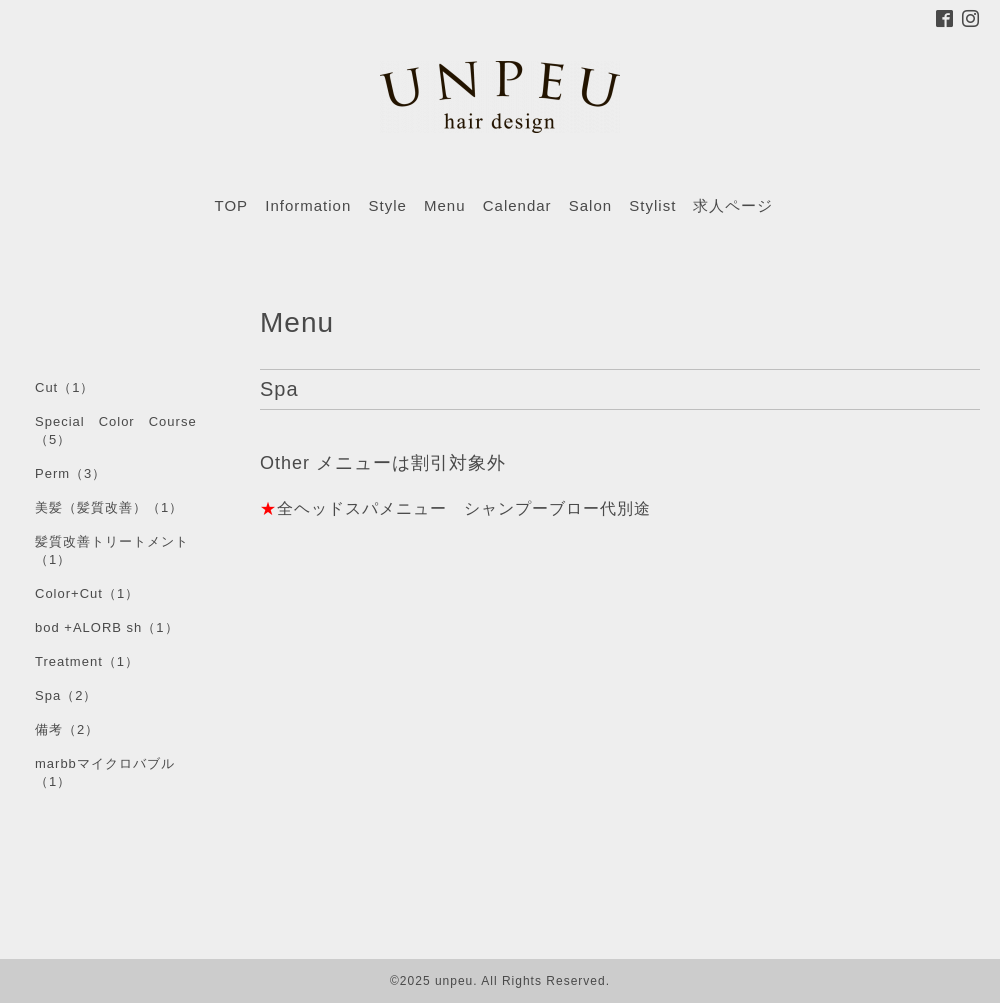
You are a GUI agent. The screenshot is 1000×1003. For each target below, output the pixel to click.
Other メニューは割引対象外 (383, 463)
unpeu (454, 981)
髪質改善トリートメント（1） (112, 550)
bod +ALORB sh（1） (107, 627)
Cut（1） (64, 387)
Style (387, 205)
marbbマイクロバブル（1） (105, 772)
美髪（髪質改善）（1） (109, 507)
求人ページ (733, 205)
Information (308, 205)
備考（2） (67, 729)
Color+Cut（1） (87, 593)
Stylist (652, 205)
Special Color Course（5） (116, 430)
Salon (590, 205)
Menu (445, 205)
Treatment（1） (87, 661)
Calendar (517, 205)
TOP (232, 205)
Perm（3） (70, 473)
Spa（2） (66, 695)
